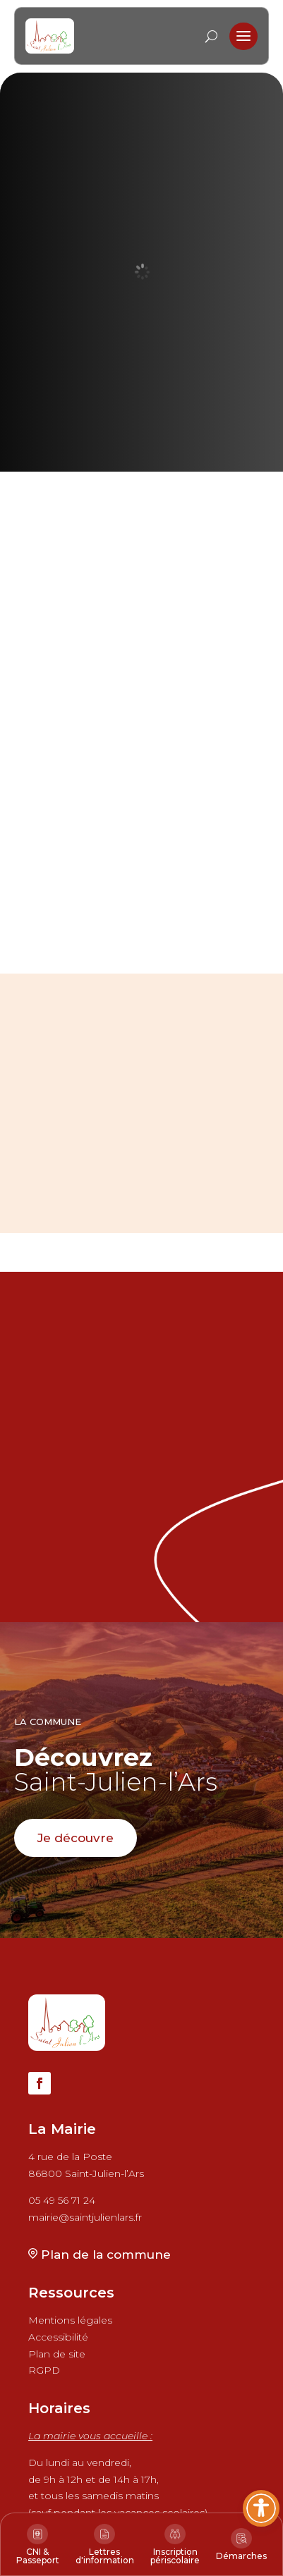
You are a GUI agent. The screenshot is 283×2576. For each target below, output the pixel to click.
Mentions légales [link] (70, 2320)
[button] (243, 37)
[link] (49, 36)
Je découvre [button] (75, 1838)
